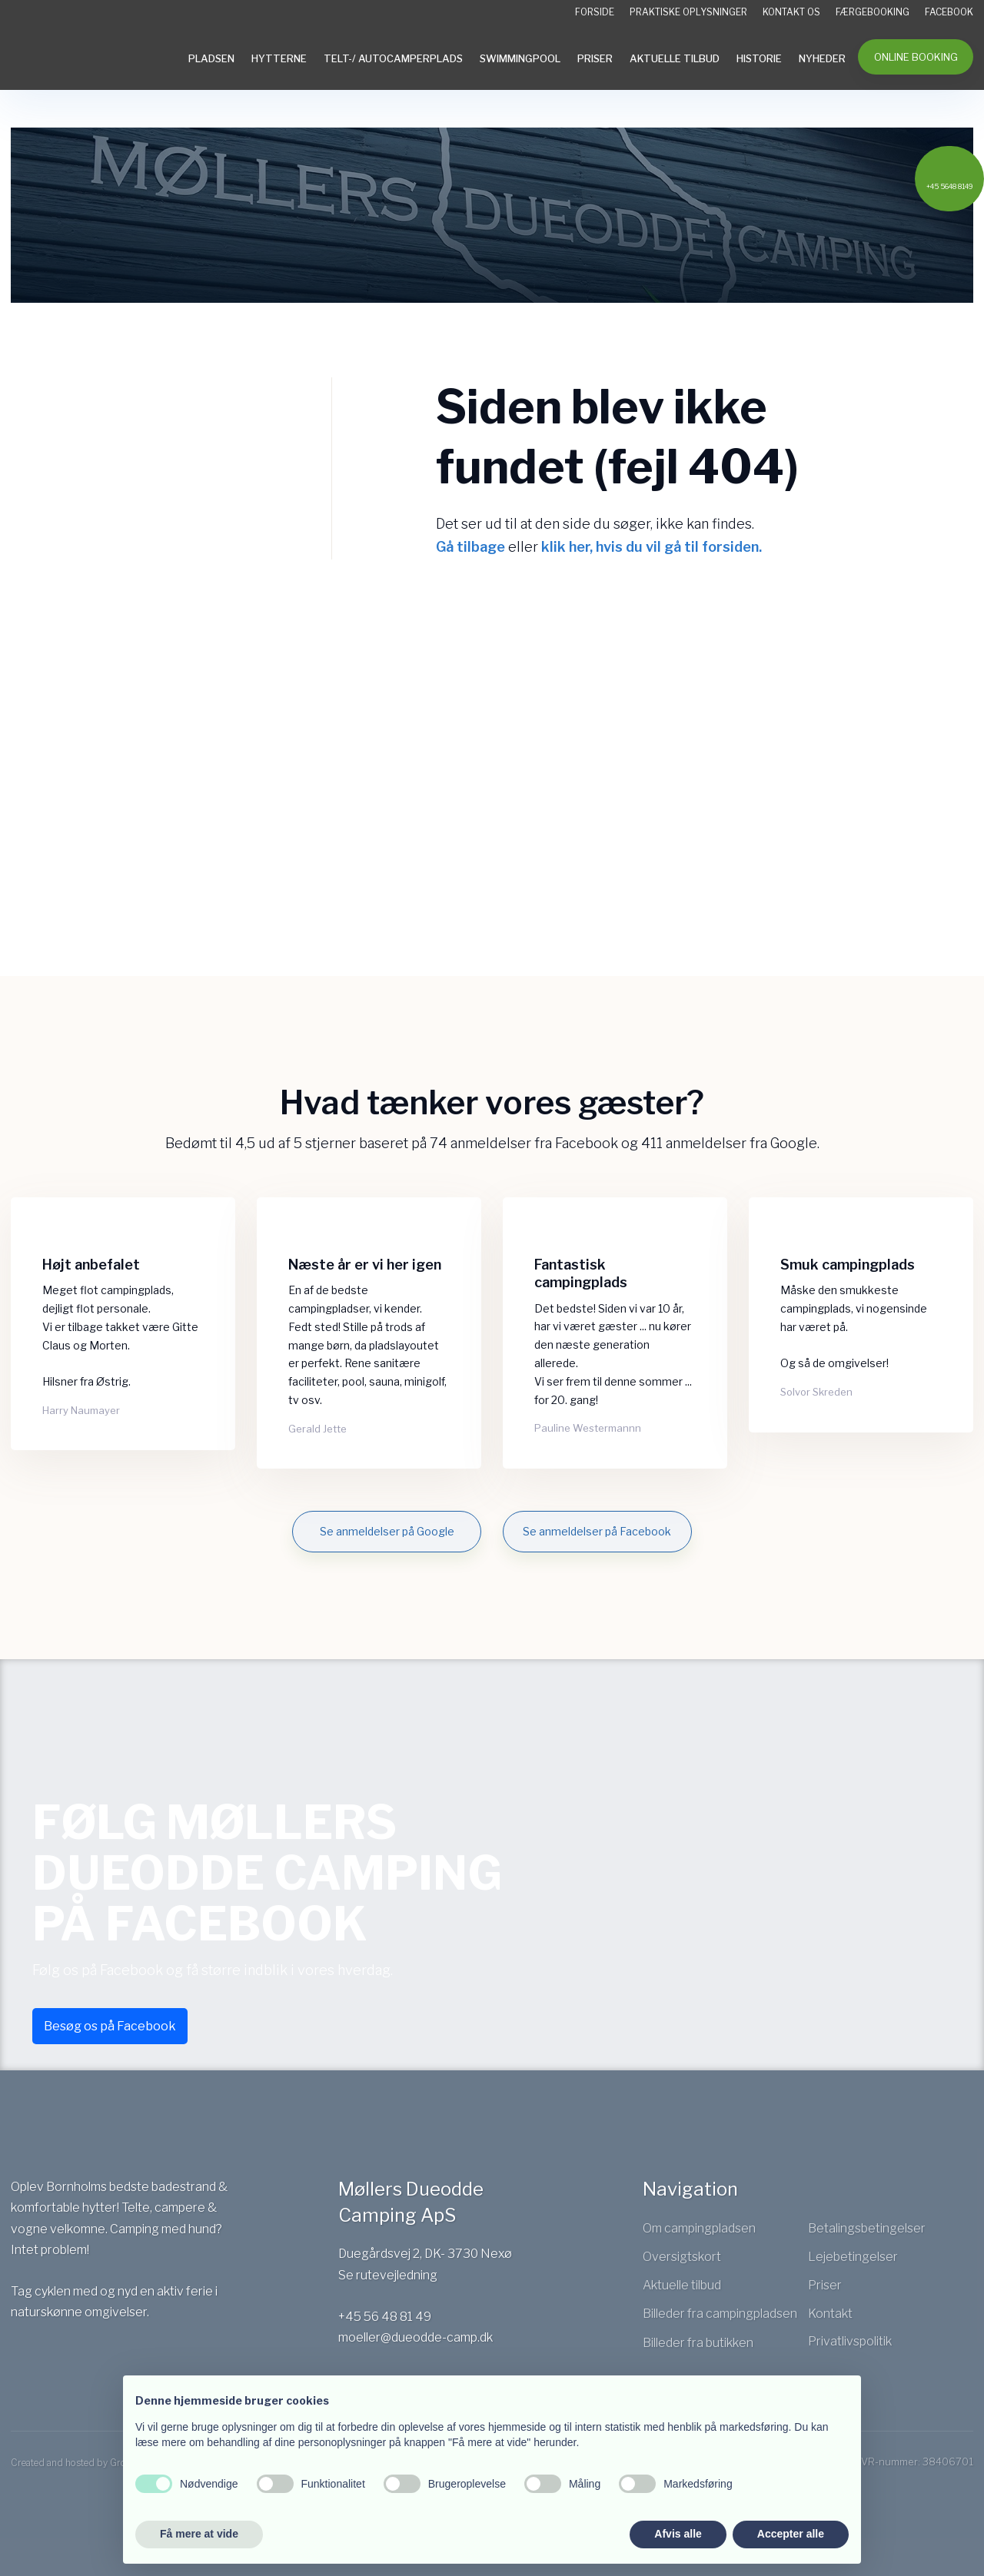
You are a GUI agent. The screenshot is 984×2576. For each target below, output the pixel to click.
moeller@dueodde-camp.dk (415, 2337)
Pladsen (211, 58)
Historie (759, 58)
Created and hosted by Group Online (89, 2462)
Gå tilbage (470, 547)
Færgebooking (872, 12)
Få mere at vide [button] (199, 2534)
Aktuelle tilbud (675, 58)
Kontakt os (791, 12)
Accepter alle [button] (790, 2534)
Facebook (949, 12)
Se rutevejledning (387, 2275)
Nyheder (822, 58)
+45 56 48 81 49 (384, 2316)
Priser (595, 58)
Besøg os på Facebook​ (110, 2026)
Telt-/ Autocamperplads (393, 58)
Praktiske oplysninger (688, 12)
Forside (594, 12)
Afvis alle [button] (677, 2534)
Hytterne (279, 58)
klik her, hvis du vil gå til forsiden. (651, 547)
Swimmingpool (520, 58)
